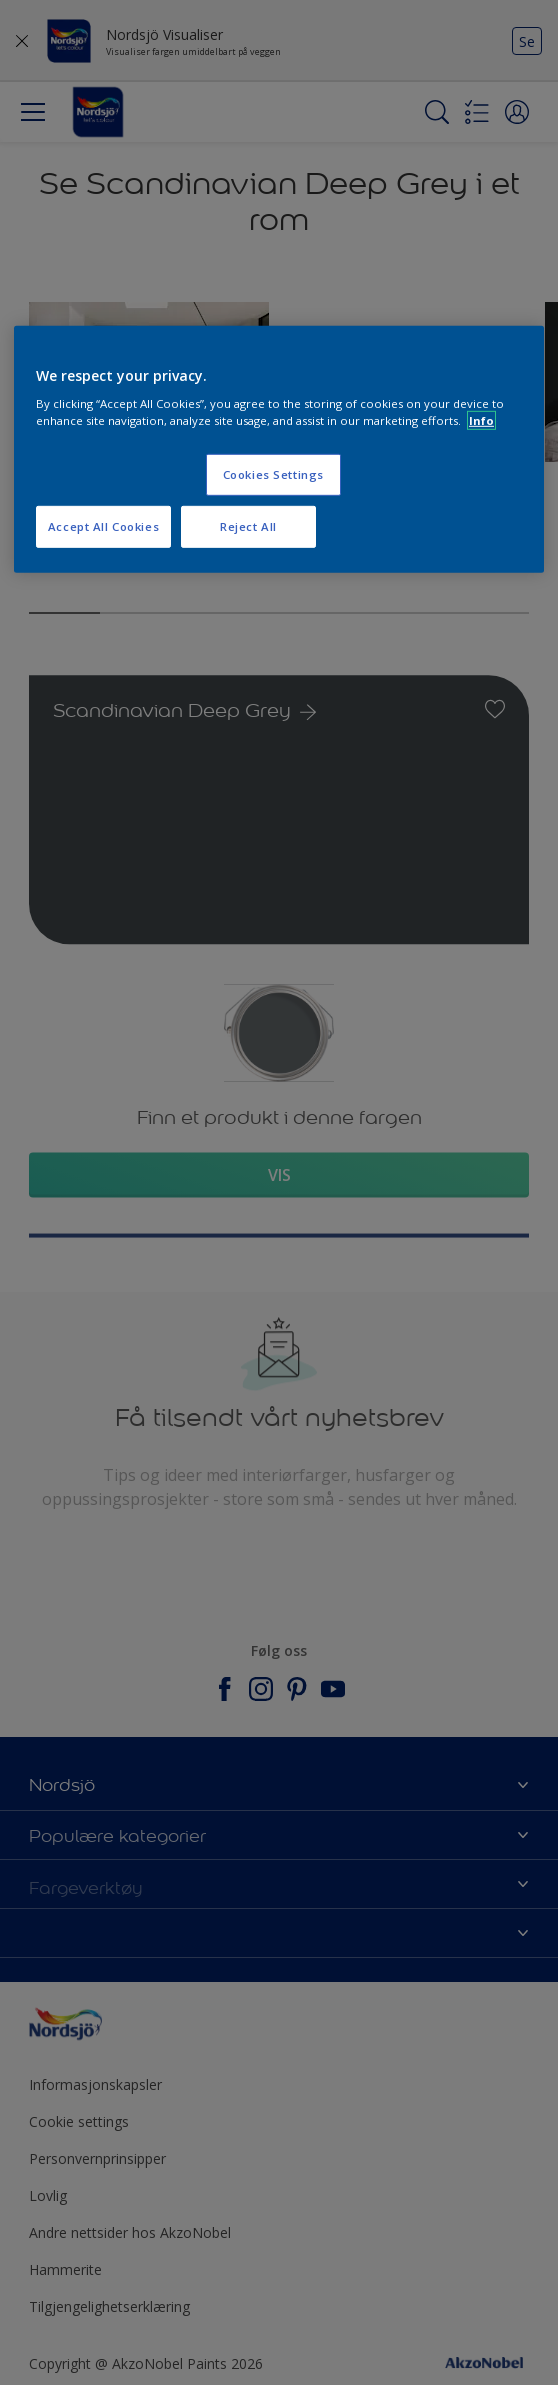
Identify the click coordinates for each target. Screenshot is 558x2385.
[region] (279, 450)
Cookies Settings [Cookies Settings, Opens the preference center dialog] (273, 474)
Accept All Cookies (103, 526)
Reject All (248, 526)
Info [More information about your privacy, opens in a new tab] (481, 420)
